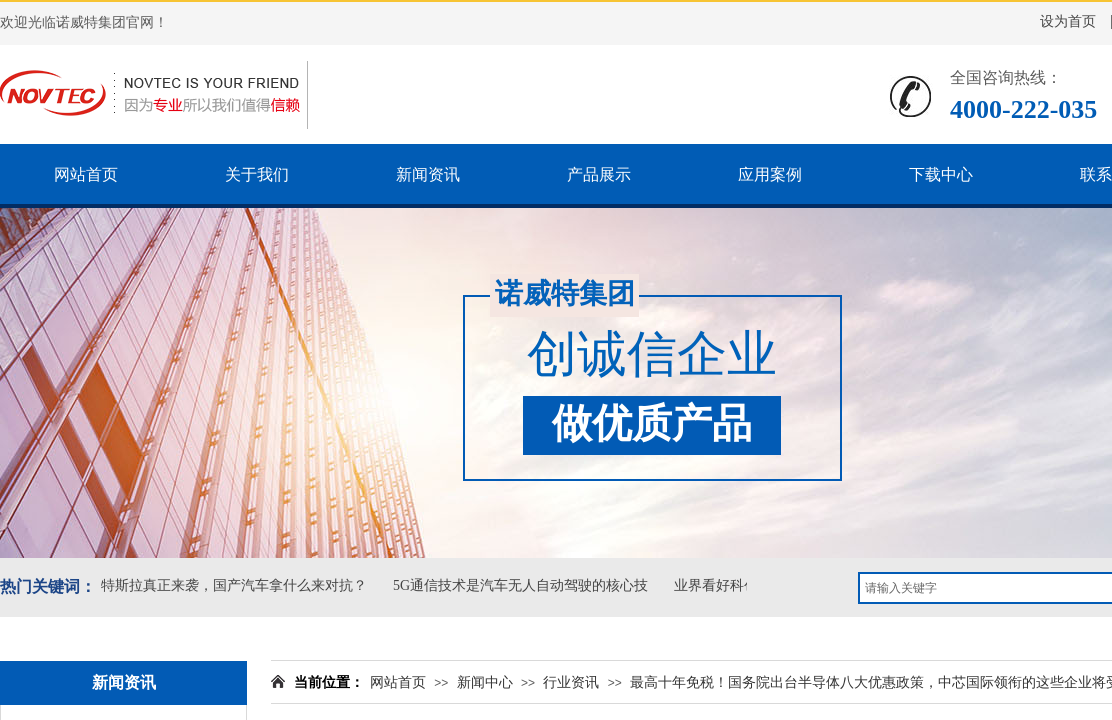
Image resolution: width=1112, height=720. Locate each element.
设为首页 (1068, 21)
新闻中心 (485, 682)
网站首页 (398, 682)
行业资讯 (571, 682)
